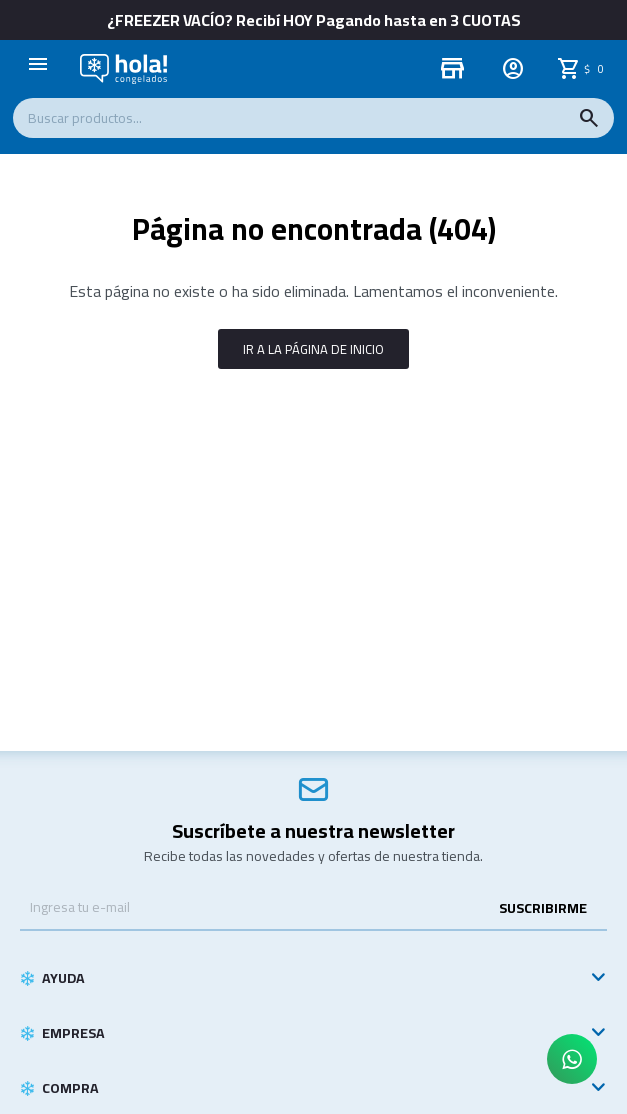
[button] (589, 118)
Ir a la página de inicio (313, 349)
